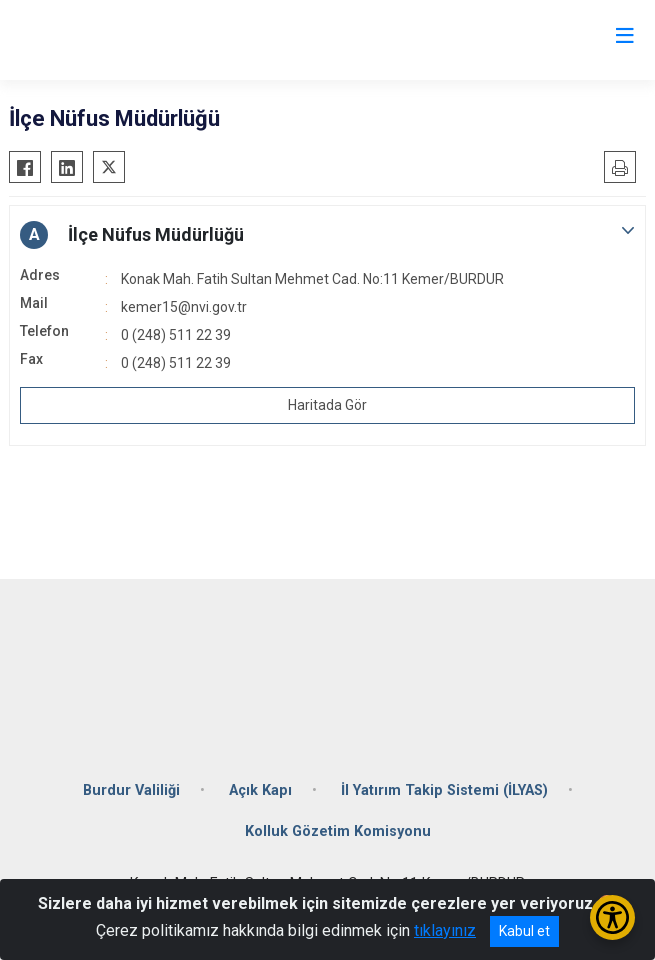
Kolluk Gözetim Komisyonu (338, 831)
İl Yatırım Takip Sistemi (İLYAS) (444, 790)
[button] (327, 235)
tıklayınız (445, 930)
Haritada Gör (327, 405)
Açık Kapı (260, 790)
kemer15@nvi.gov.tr (184, 307)
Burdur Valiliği (131, 790)
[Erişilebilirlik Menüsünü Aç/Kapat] (612, 917)
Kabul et (524, 931)
